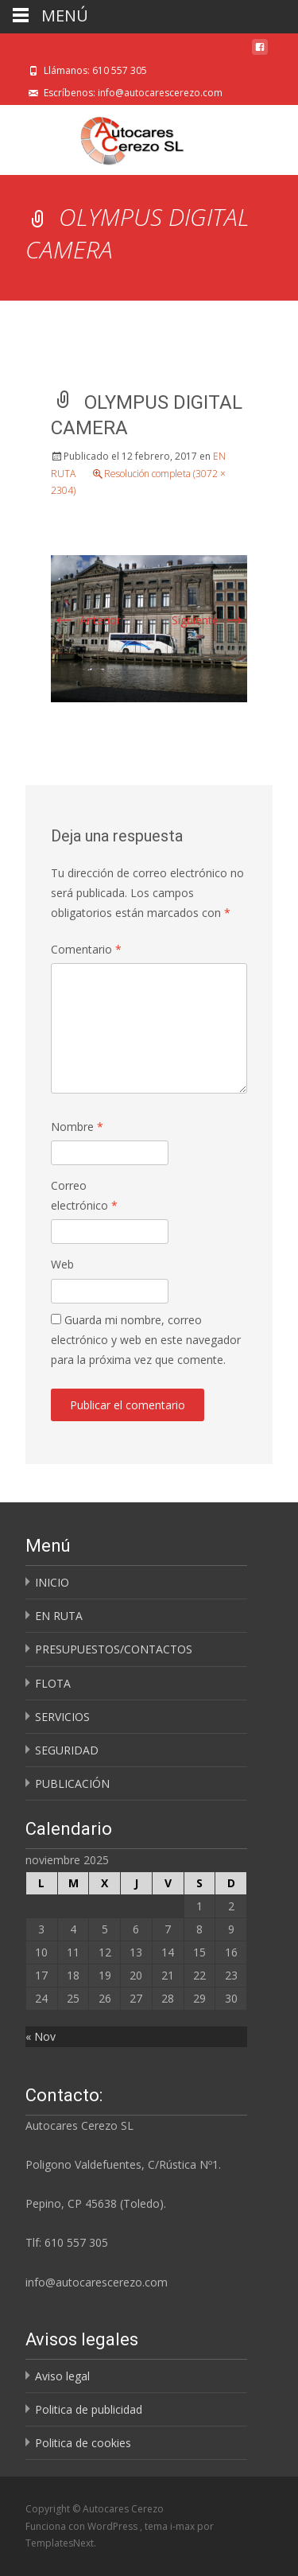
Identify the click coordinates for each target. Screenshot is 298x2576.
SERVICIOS (62, 1716)
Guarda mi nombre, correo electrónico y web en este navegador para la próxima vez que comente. (146, 1339)
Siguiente (209, 619)
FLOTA (53, 1683)
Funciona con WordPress (82, 2526)
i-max (183, 2526)
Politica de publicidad (88, 2409)
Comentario (86, 949)
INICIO (52, 1582)
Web (62, 1264)
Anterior (86, 619)
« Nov (40, 2036)
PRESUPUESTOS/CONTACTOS (113, 1649)
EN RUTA (59, 1615)
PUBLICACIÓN (72, 1783)
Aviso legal (62, 2376)
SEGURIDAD (67, 1750)
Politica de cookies (83, 2442)
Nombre (77, 1126)
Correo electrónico (84, 1195)
